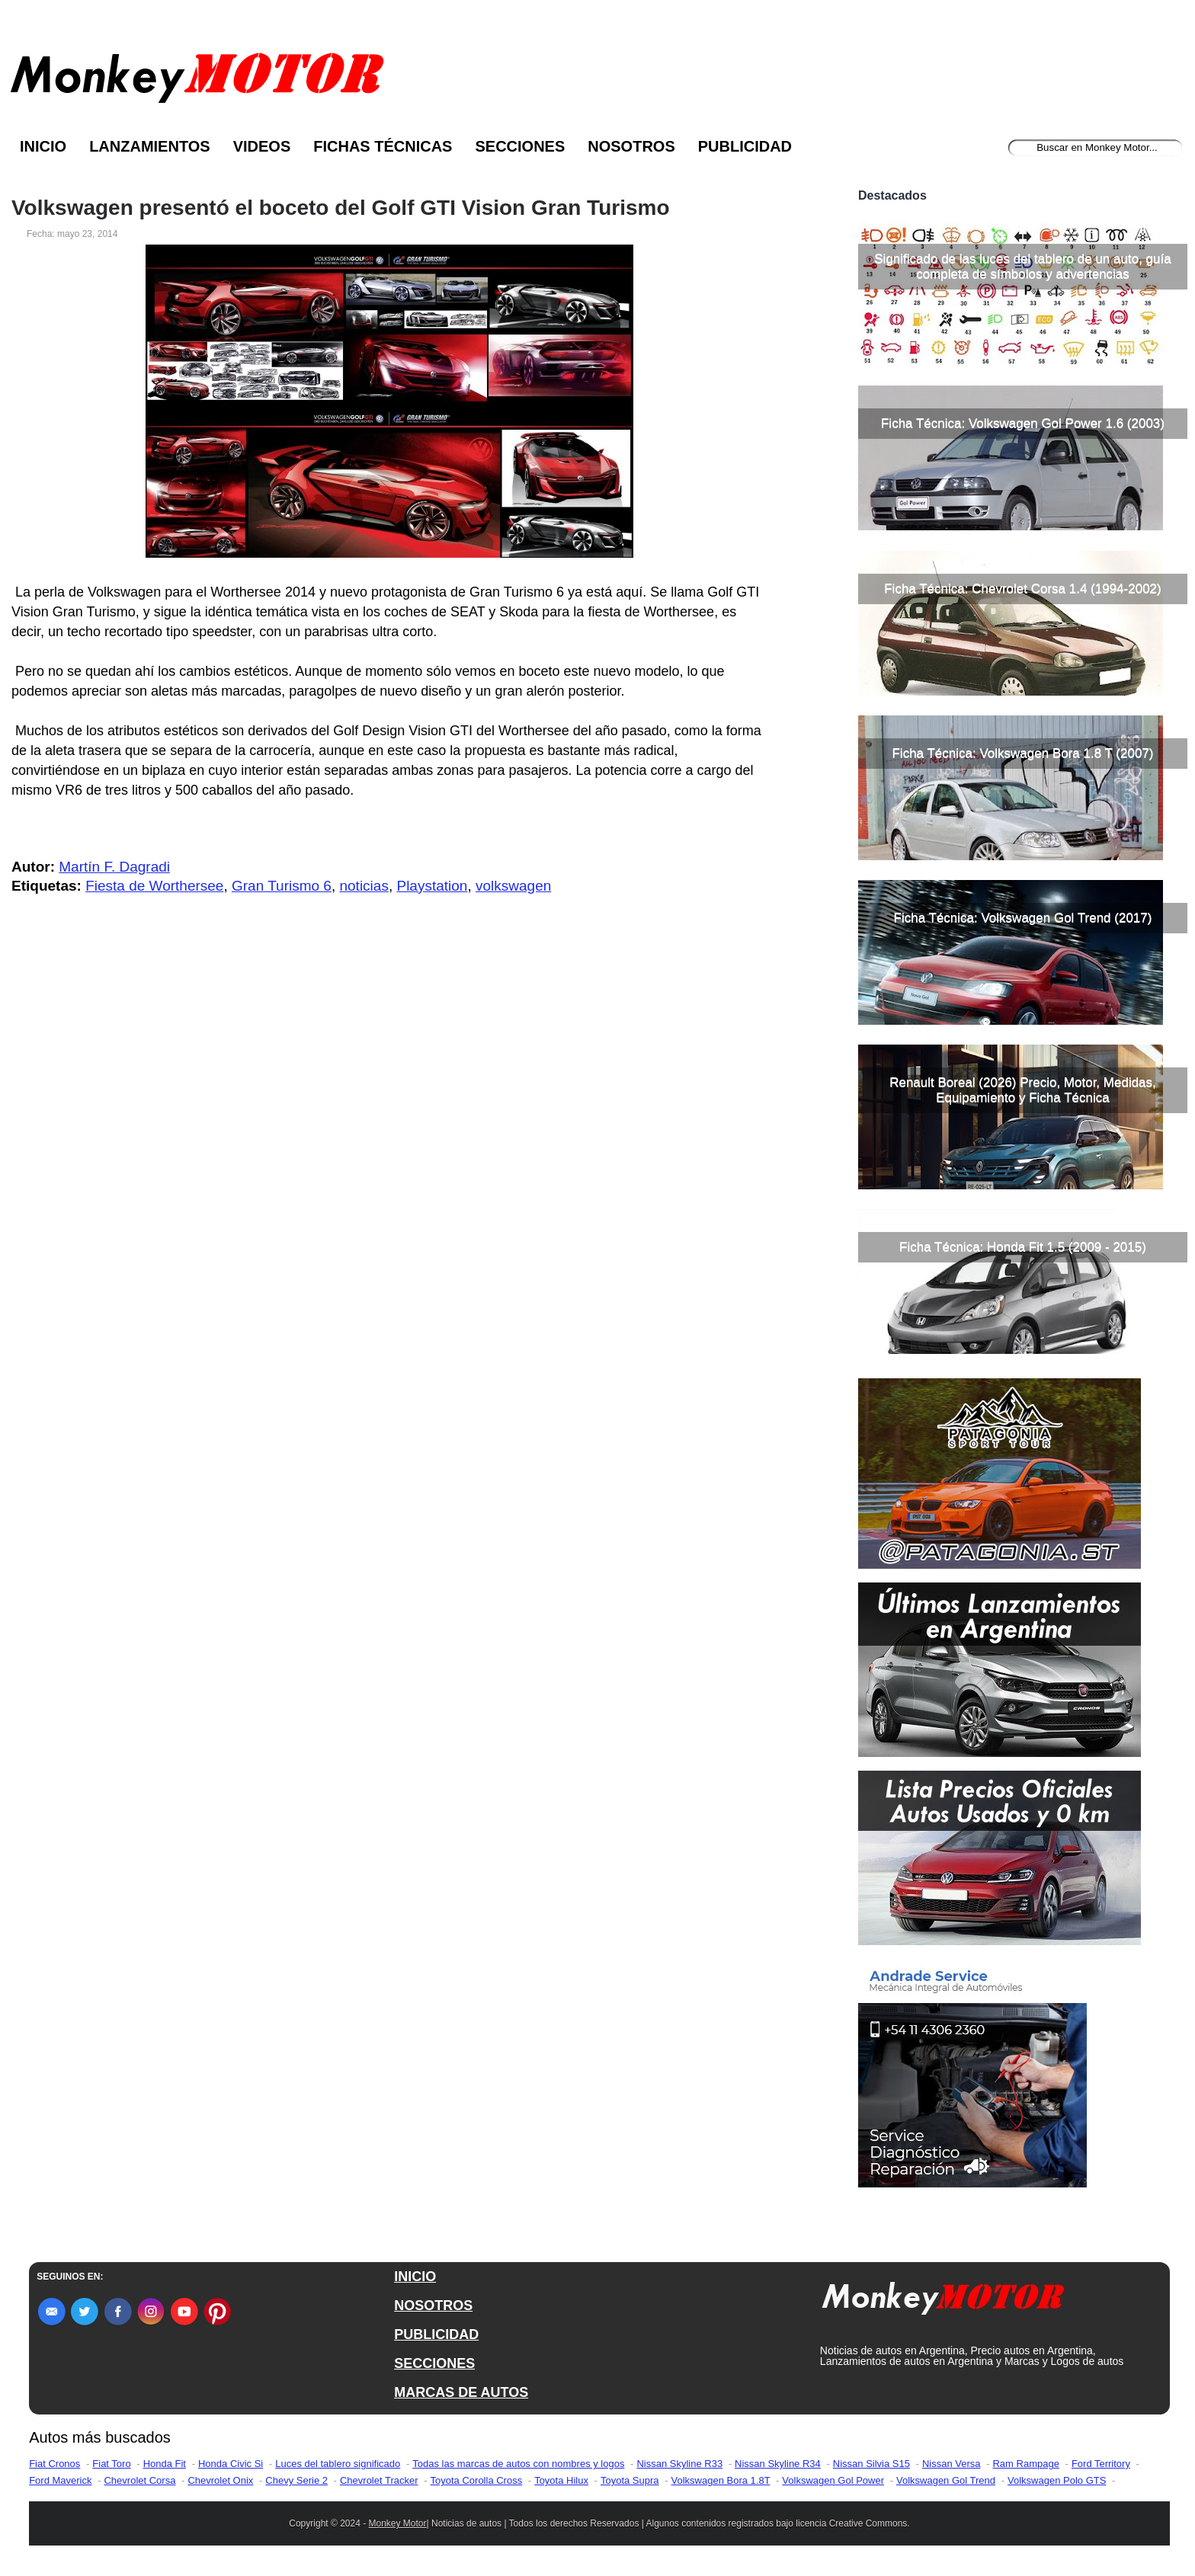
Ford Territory (1101, 2463)
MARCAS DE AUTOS (461, 2392)
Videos (262, 146)
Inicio (43, 146)
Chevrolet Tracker (379, 2480)
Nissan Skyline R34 (778, 2463)
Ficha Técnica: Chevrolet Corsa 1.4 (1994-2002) (1022, 588)
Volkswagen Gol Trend (945, 2480)
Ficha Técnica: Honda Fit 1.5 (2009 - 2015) (1022, 1247)
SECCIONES (434, 2363)
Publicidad (745, 146)
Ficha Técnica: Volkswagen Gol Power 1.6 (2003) (1023, 423)
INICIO (415, 2276)
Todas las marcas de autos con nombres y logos (518, 2463)
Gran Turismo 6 (282, 886)
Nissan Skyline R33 (679, 2463)
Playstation (431, 886)
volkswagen (513, 886)
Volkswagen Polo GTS (1057, 2480)
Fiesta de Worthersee (154, 886)
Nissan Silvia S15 (871, 2463)
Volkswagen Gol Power (833, 2480)
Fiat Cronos (54, 2463)
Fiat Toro (111, 2463)
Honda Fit (164, 2463)
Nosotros (631, 146)
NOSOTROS (433, 2305)
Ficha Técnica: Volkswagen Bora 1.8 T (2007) (1022, 753)
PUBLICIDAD (436, 2334)
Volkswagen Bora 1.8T (721, 2480)
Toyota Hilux (561, 2480)
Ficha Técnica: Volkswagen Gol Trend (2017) (1023, 917)
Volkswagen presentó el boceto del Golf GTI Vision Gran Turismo (340, 208)
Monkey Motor (398, 2523)
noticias (363, 886)
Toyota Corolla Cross (477, 2480)
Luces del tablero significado (337, 2463)
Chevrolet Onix (220, 2480)
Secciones (520, 146)
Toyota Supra (630, 2480)
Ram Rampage (1025, 2463)
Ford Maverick (60, 2480)
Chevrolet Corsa (139, 2480)
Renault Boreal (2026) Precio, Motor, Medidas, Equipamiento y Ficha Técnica (1022, 1090)
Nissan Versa (951, 2463)
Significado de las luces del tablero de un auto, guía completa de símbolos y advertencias (1022, 266)
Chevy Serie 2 (296, 2480)
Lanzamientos (149, 146)
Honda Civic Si (230, 2463)
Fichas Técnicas (382, 146)
